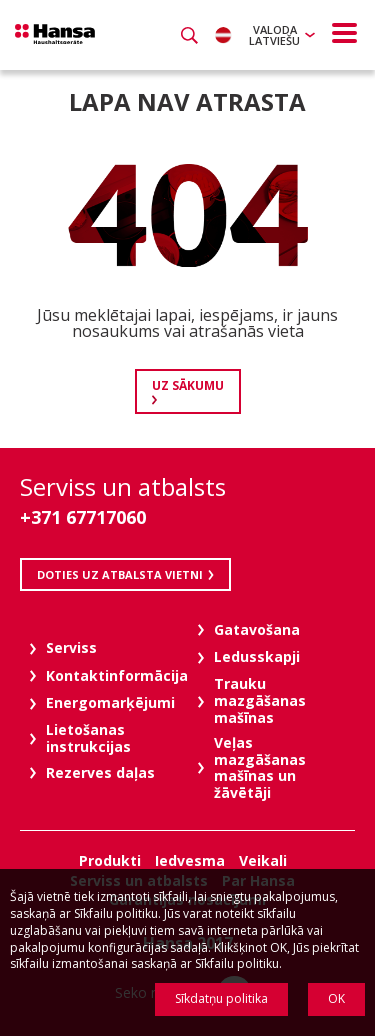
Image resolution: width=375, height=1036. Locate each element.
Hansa (55, 34)
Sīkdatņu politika (221, 998)
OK (336, 998)
